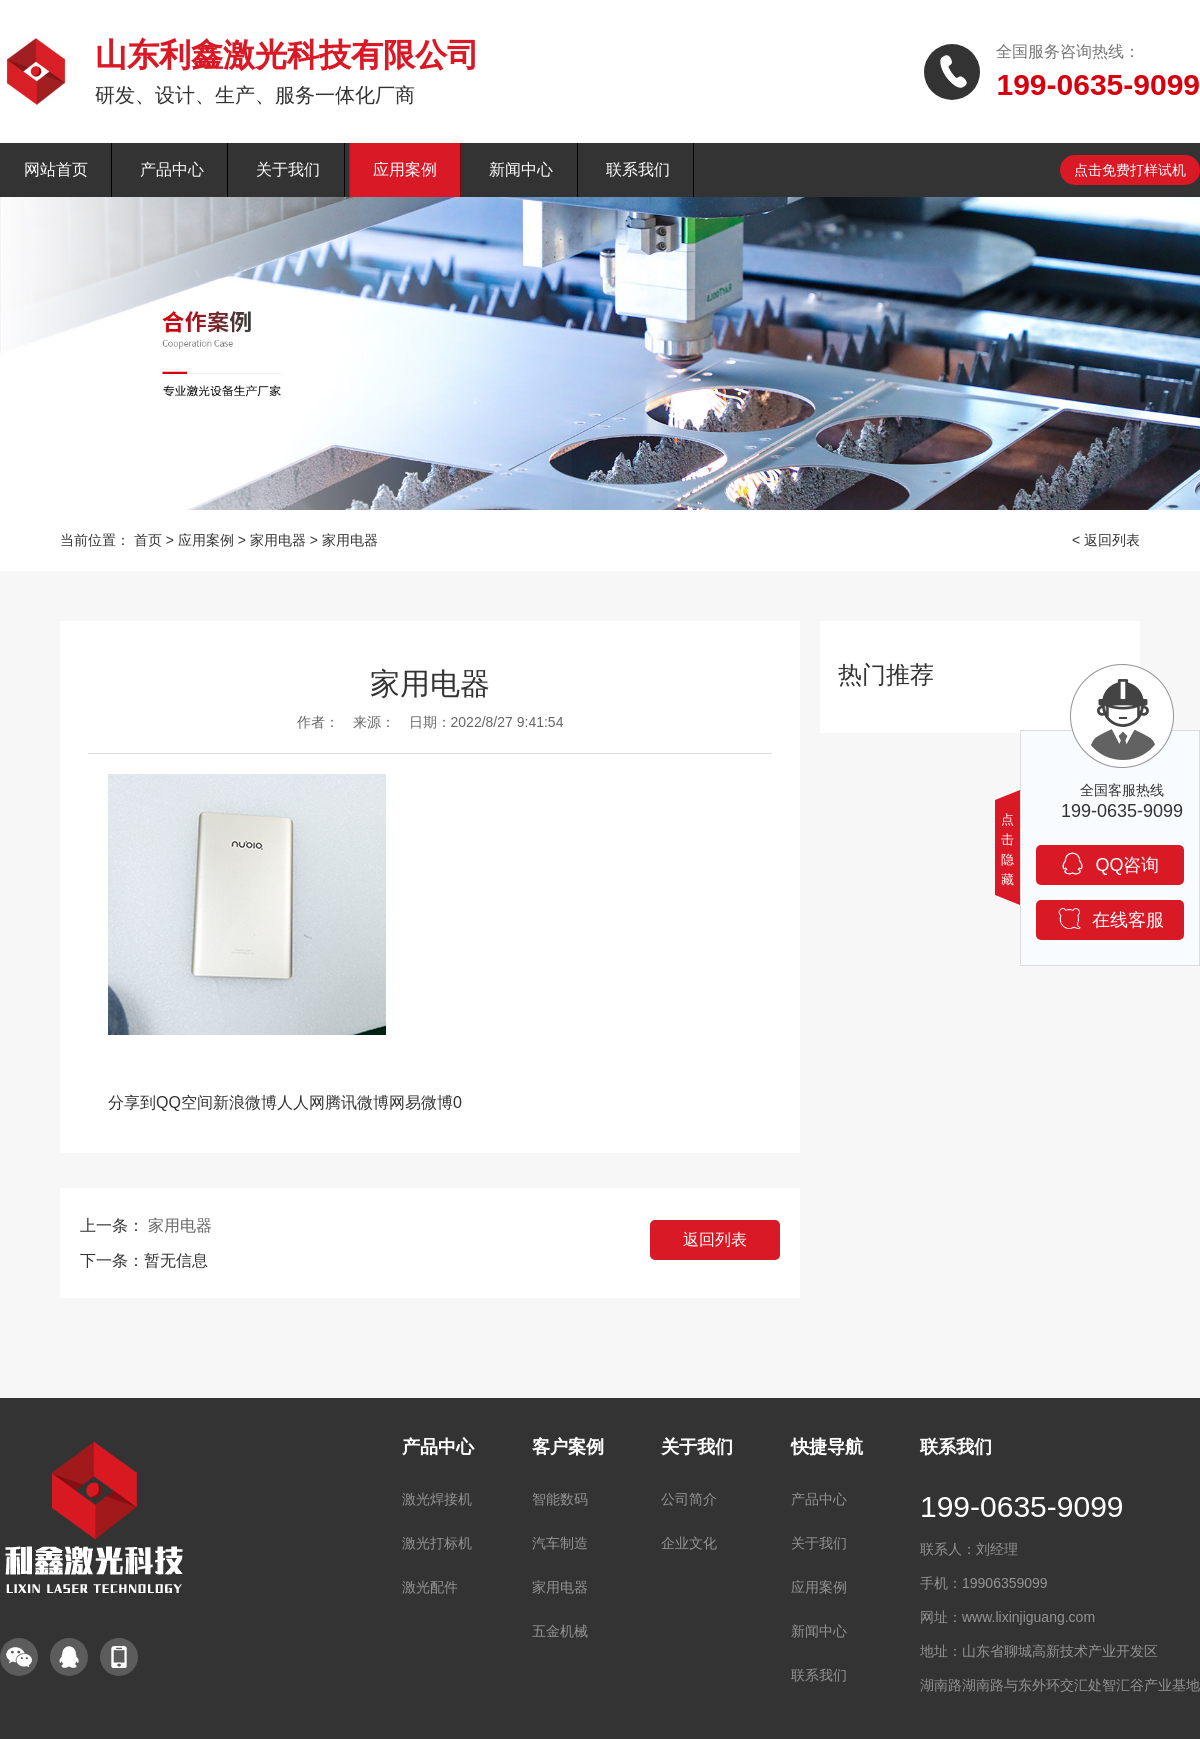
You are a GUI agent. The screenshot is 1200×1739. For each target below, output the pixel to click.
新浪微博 (245, 1102)
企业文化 (689, 1543)
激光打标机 (437, 1543)
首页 (148, 540)
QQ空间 (184, 1102)
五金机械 (560, 1631)
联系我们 (638, 169)
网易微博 (421, 1102)
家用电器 (278, 540)
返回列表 (715, 1239)
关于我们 (288, 169)
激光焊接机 (437, 1499)
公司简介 (689, 1499)
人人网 (301, 1102)
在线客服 (1110, 918)
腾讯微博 (357, 1102)
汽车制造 (560, 1543)
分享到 (132, 1102)
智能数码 (560, 1499)
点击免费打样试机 (1130, 170)
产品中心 (172, 169)
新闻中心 (521, 169)
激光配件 (430, 1587)
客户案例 (568, 1447)
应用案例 (405, 169)
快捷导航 (827, 1447)
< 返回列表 (1106, 540)
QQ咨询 (1109, 863)
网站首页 (56, 169)
